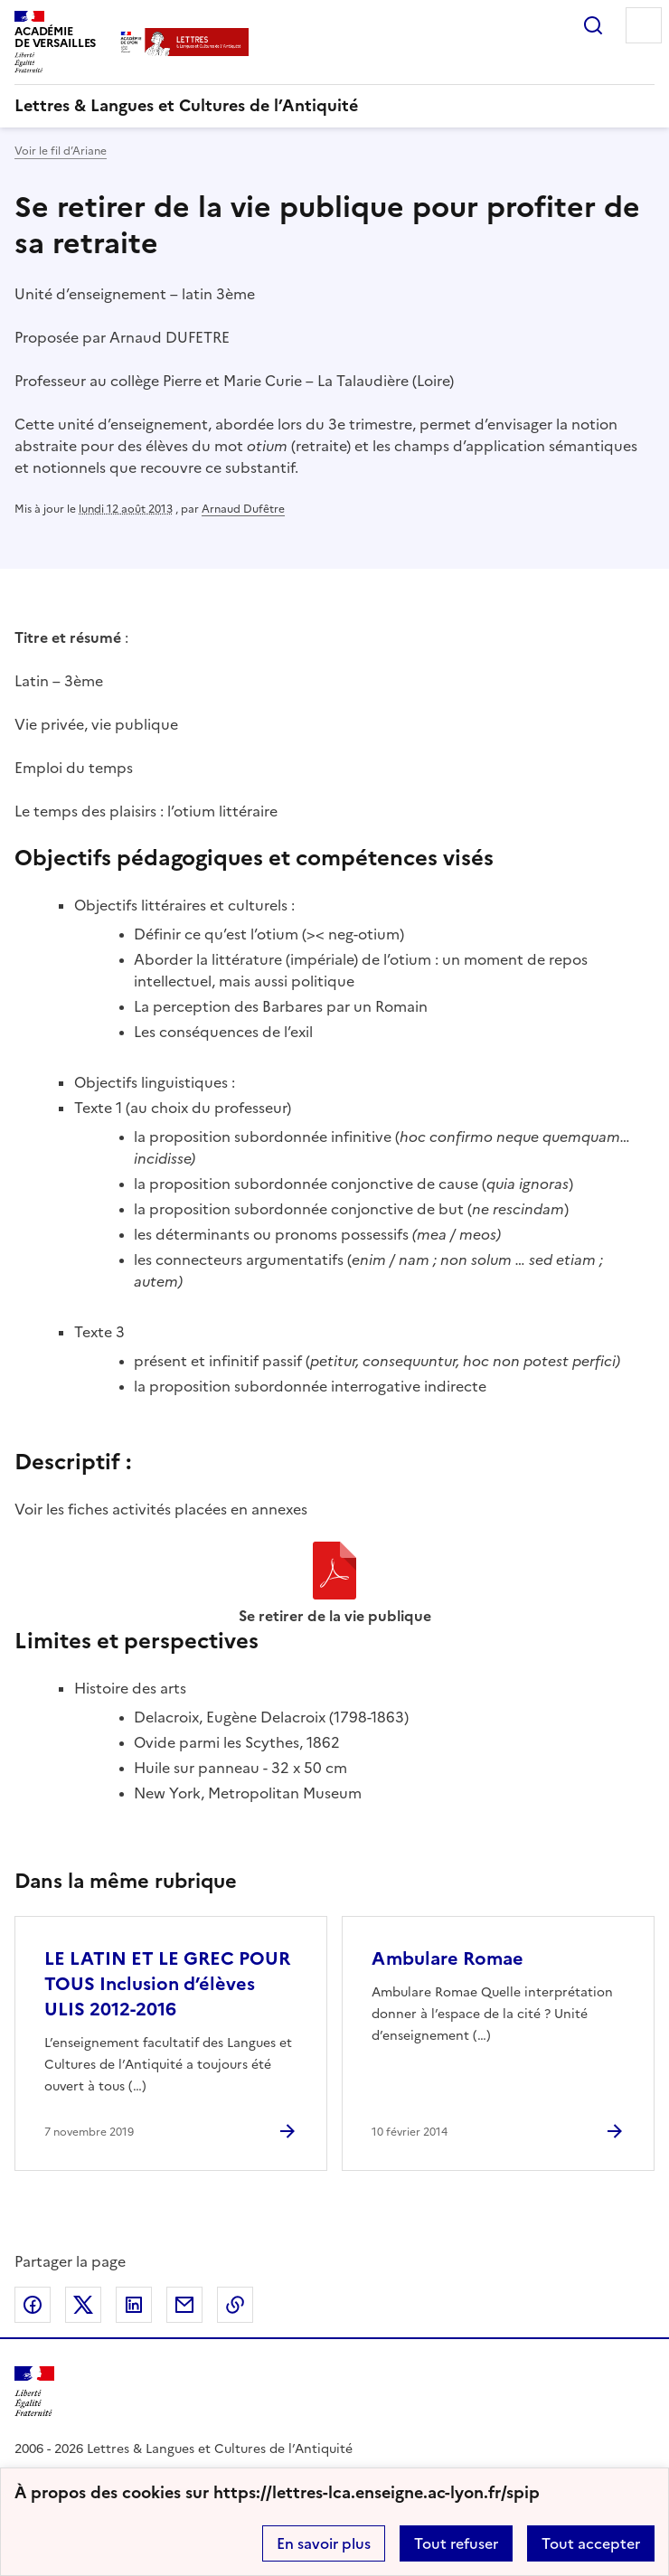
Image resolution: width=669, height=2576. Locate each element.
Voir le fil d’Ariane (60, 151)
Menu (644, 25)
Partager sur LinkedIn (134, 2305)
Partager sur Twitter (83, 2305)
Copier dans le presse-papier (235, 2305)
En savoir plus (324, 2543)
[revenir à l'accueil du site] (334, 106)
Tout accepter (591, 2543)
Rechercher (593, 25)
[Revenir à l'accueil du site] (34, 2392)
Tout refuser (456, 2543)
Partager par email (184, 2305)
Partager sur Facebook (32, 2305)
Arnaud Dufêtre (243, 509)
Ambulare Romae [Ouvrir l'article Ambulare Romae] (447, 1958)
